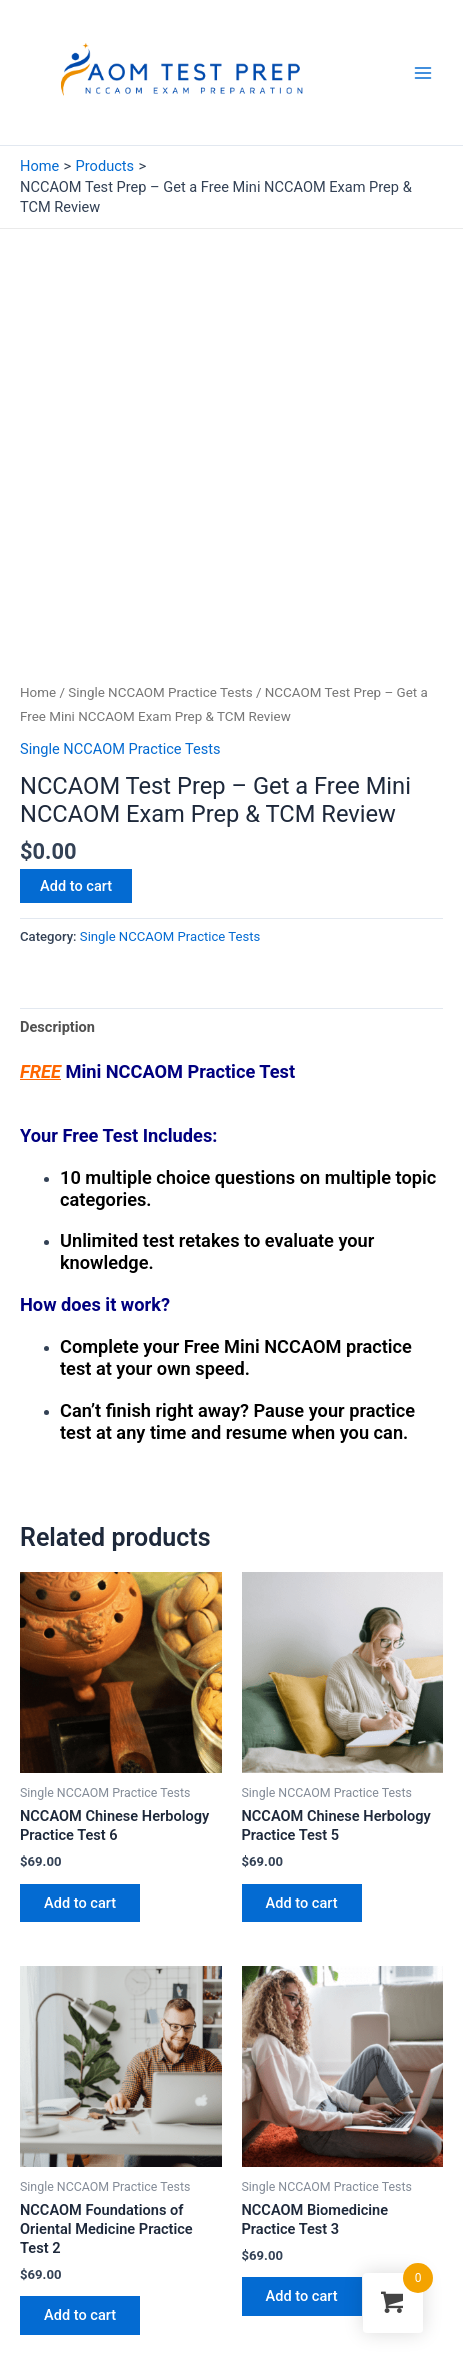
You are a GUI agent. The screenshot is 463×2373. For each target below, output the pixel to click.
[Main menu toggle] (423, 72)
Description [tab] (57, 886)
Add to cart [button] (80, 1762)
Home (38, 551)
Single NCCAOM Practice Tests (160, 551)
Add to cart (76, 745)
